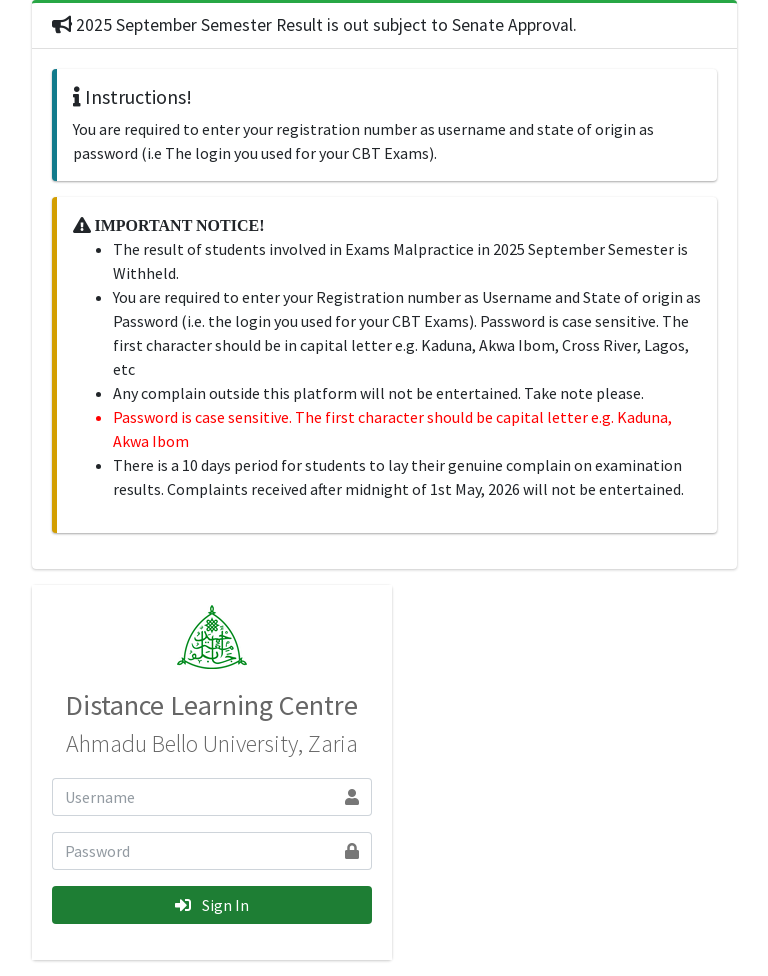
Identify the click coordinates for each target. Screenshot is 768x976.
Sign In (212, 905)
